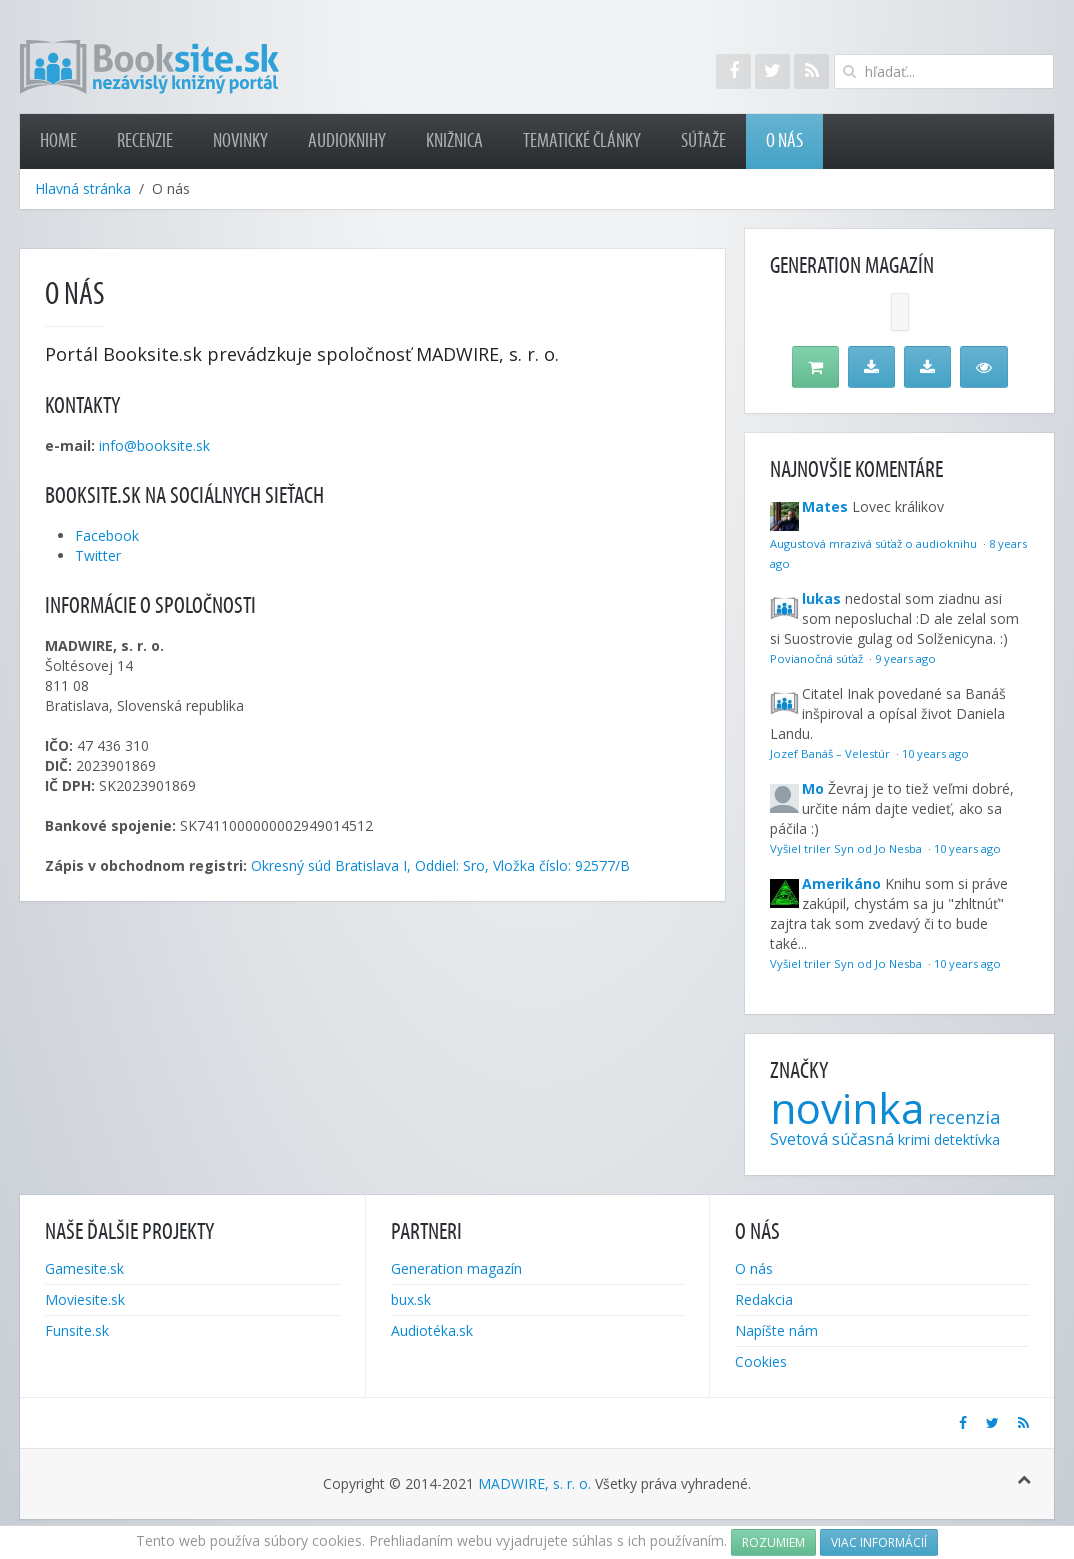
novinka (847, 1107)
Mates (825, 506)
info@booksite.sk (154, 445)
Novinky (240, 141)
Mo (813, 788)
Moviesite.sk (85, 1299)
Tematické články (582, 141)
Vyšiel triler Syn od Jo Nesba (847, 848)
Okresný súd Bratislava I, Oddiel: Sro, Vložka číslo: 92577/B (440, 865)
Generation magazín (456, 1268)
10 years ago (935, 753)
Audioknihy (347, 141)
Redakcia (764, 1299)
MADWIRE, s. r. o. (534, 1483)
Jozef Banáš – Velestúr (831, 753)
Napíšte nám (776, 1330)
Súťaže (703, 141)
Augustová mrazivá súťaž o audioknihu (875, 543)
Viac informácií (879, 1542)
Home (58, 141)
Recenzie (145, 141)
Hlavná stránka (83, 188)
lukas (821, 598)
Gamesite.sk (84, 1268)
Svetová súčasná (832, 1139)
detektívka (967, 1139)
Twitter (98, 555)
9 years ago (905, 658)
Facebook (107, 535)
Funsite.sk (77, 1330)
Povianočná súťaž (818, 658)
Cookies (761, 1361)
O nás (784, 141)
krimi (914, 1139)
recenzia (964, 1117)
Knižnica (454, 141)
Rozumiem (773, 1542)
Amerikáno (841, 883)
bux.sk (411, 1299)
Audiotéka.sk (432, 1330)
